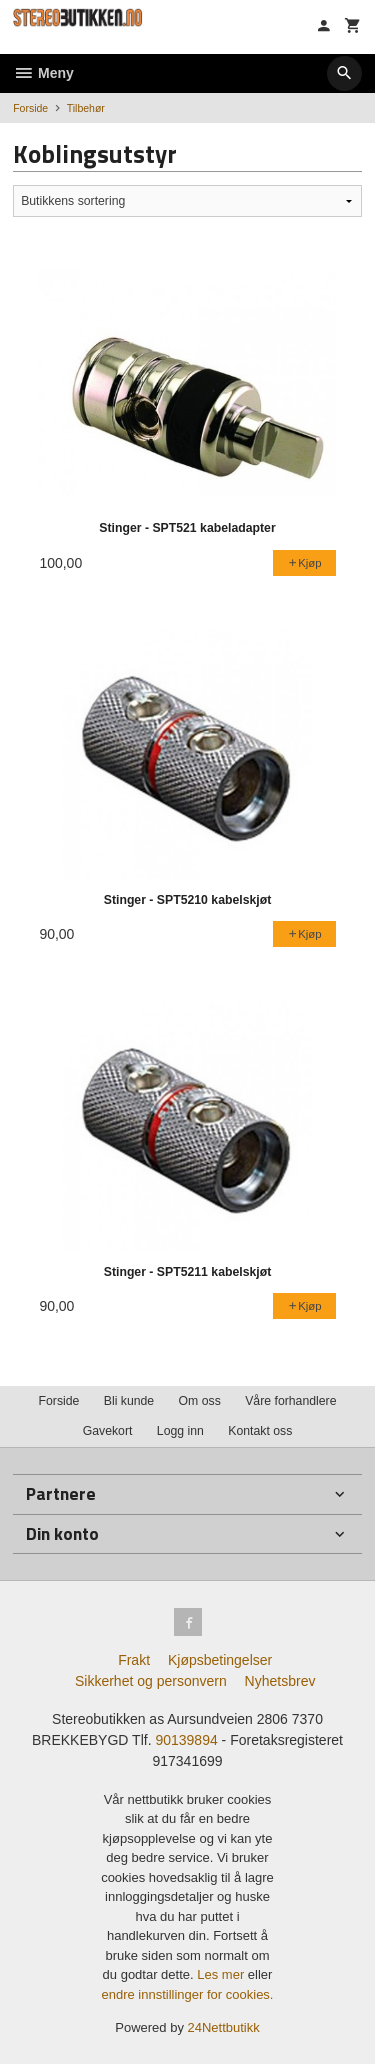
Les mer (222, 1974)
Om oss (200, 1401)
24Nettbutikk (224, 2027)
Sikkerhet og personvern (151, 1681)
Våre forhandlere (290, 1401)
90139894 (186, 1740)
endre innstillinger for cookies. (188, 1994)
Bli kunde (129, 1401)
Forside (30, 108)
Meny (43, 73)
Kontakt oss (260, 1431)
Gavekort (108, 1431)
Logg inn (180, 1431)
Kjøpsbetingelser (220, 1660)
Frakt (134, 1660)
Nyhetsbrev (280, 1681)
